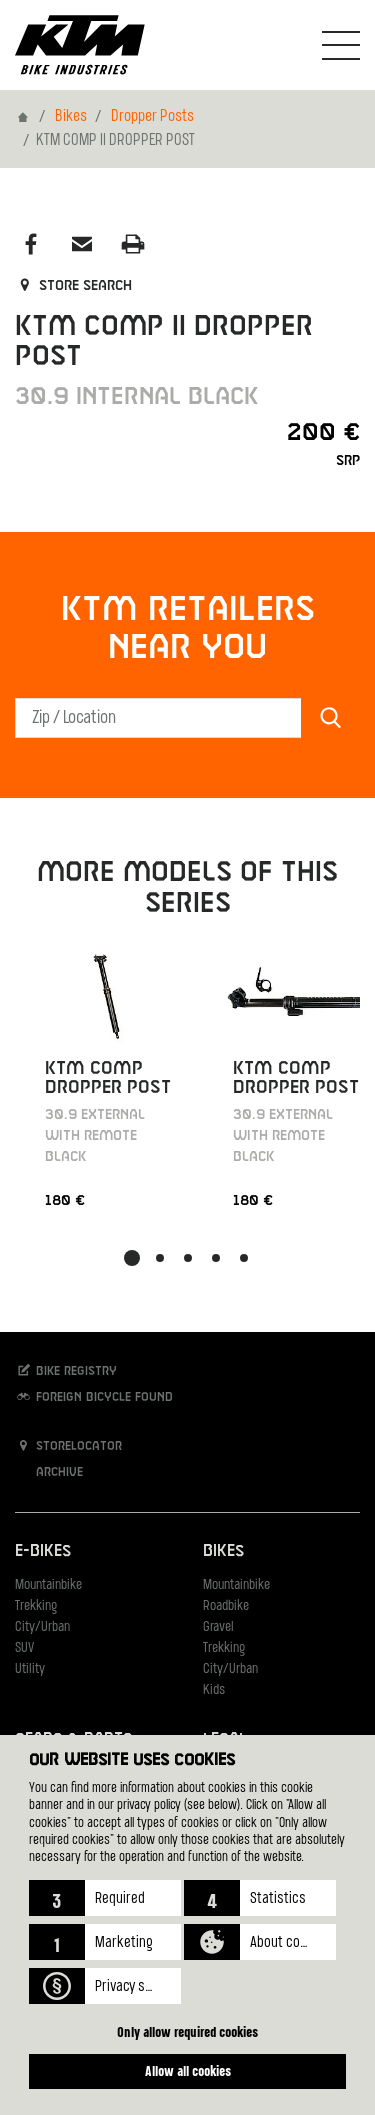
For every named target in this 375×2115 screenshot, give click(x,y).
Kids (214, 1690)
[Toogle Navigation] (341, 45)
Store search (73, 286)
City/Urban (42, 1627)
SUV (24, 1648)
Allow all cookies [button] (188, 2070)
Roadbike (226, 1606)
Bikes (71, 117)
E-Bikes (43, 1551)
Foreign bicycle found (94, 1396)
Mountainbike (48, 1585)
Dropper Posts (152, 117)
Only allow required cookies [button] (187, 2031)
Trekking (36, 1606)
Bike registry (66, 1370)
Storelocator (68, 1445)
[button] (105, 1898)
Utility (30, 1669)
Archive (49, 1471)
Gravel (218, 1627)
